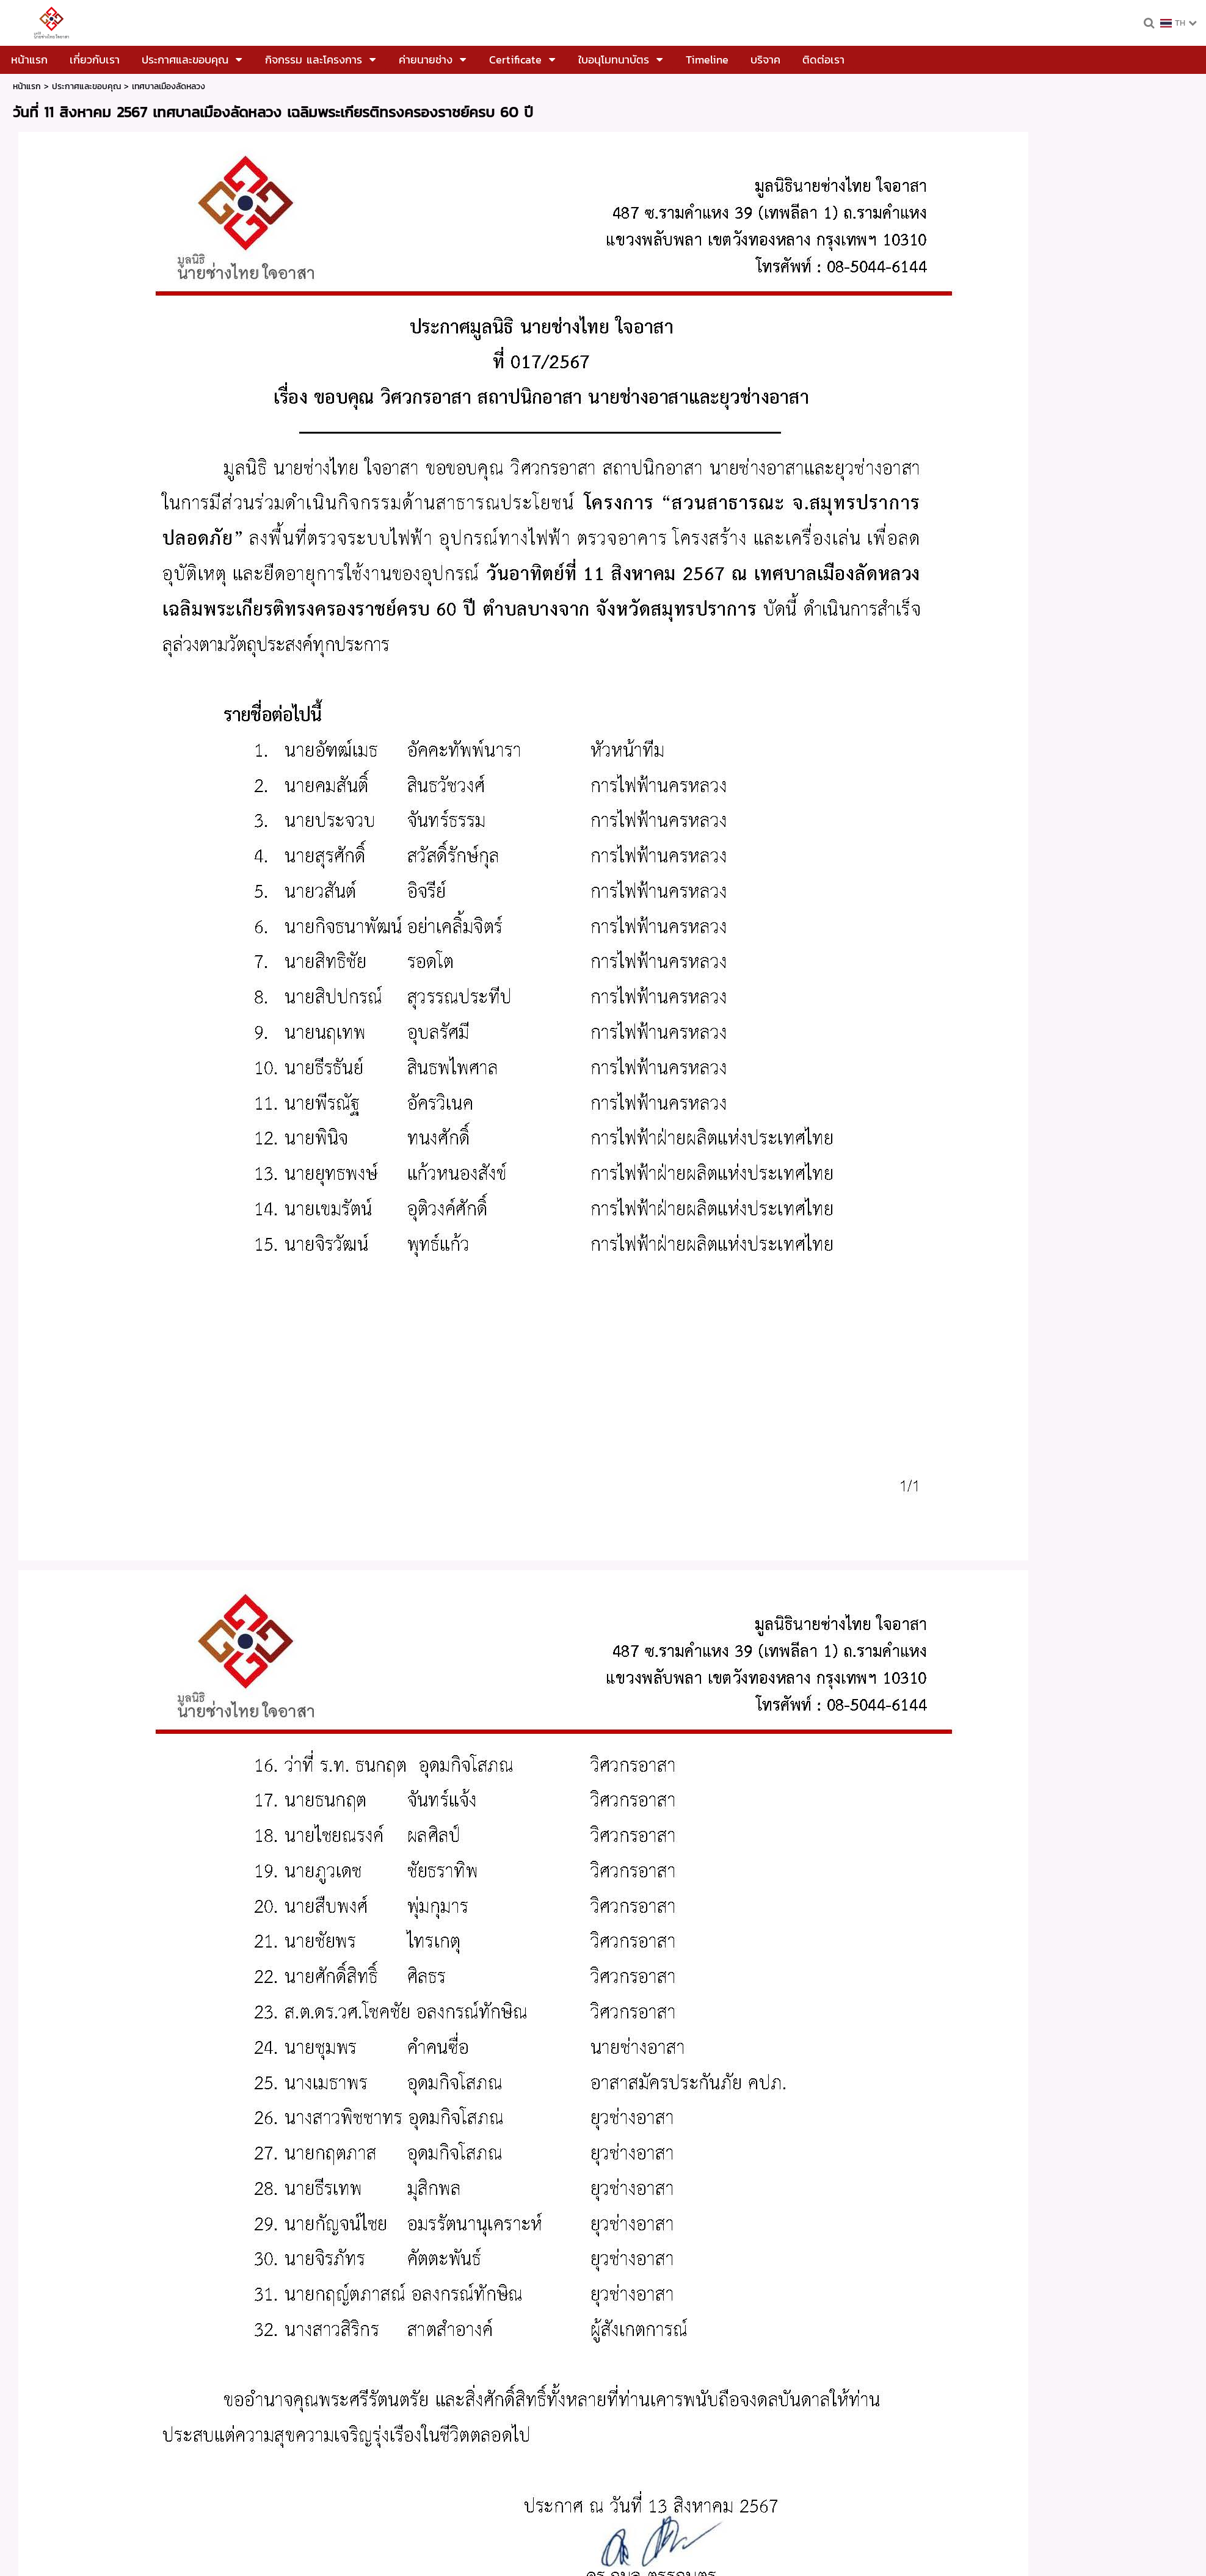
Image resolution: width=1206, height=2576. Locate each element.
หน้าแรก (27, 86)
